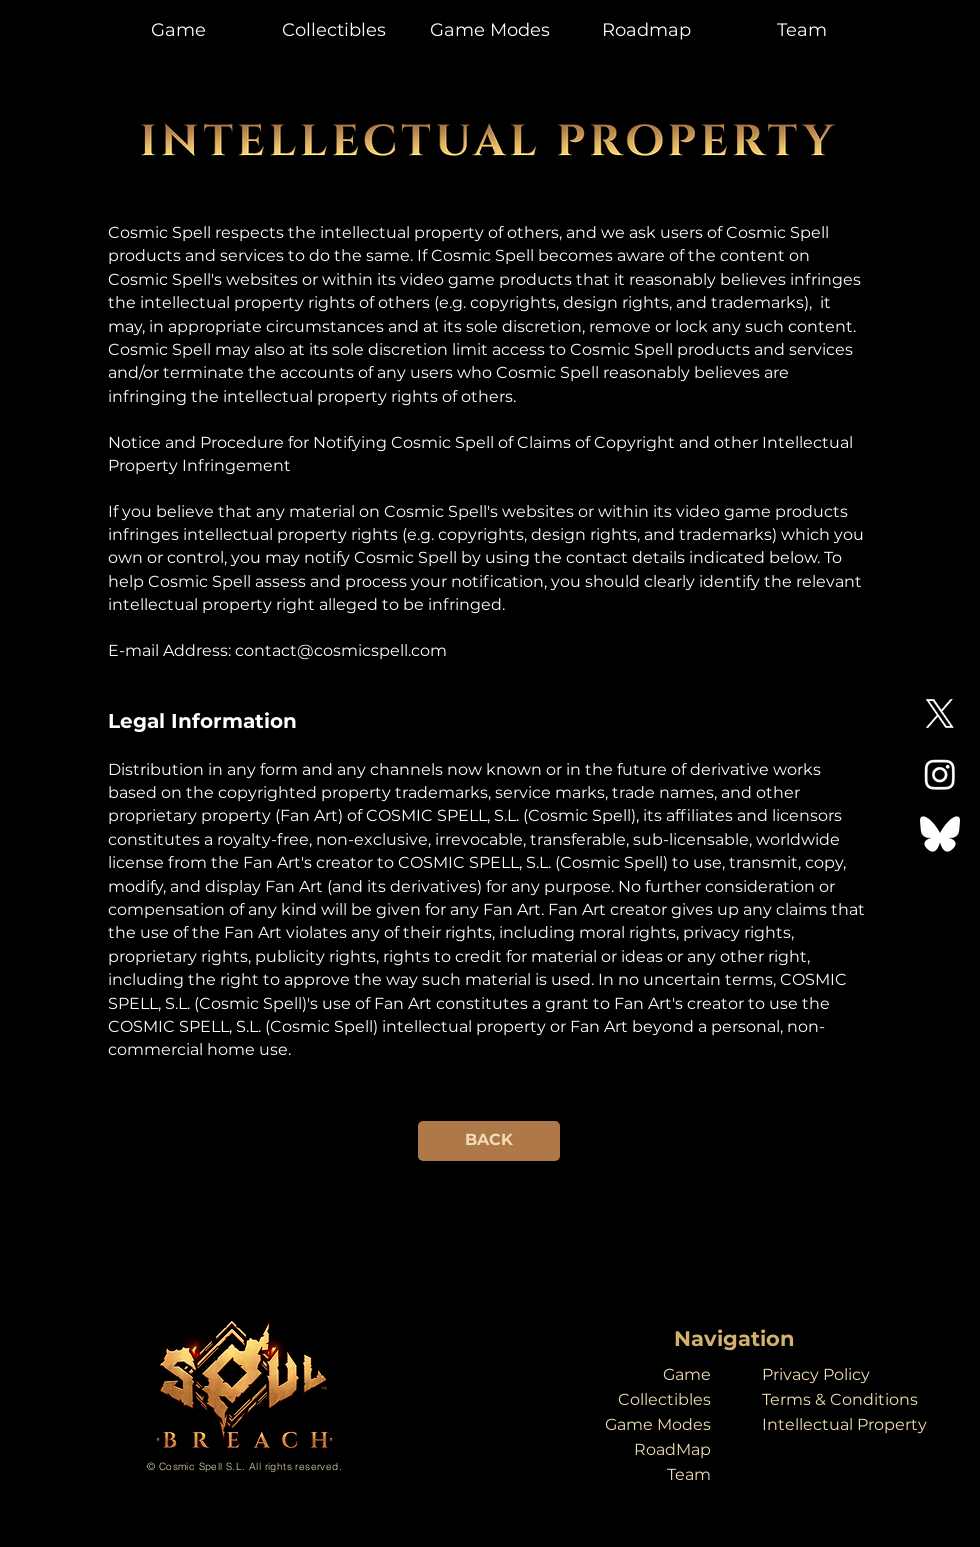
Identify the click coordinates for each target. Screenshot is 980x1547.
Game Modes (658, 1424)
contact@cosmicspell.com (341, 650)
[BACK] (489, 1141)
